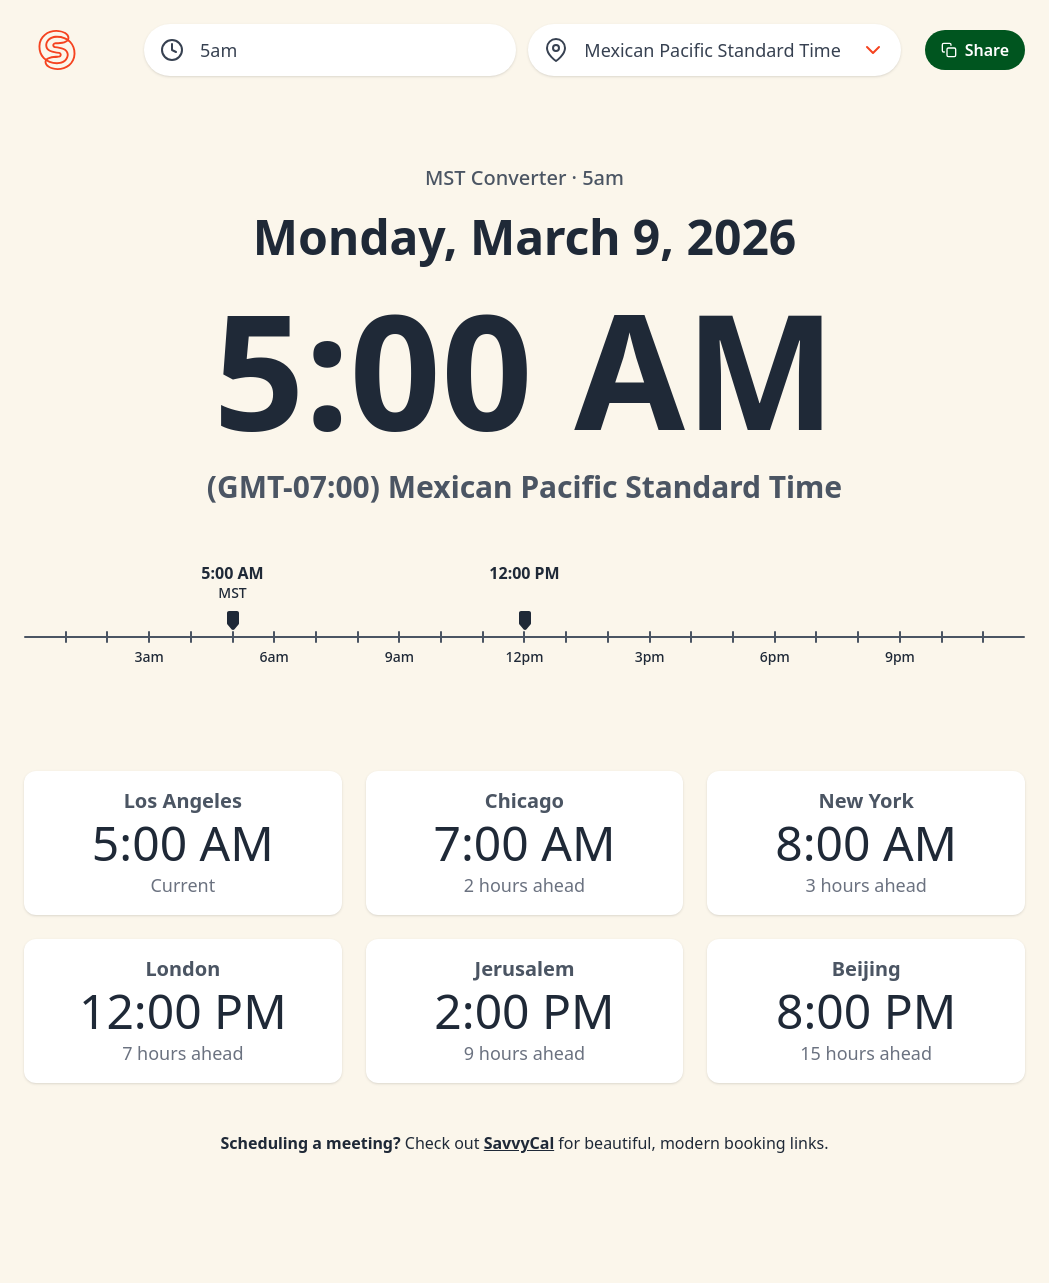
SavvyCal (519, 1143)
